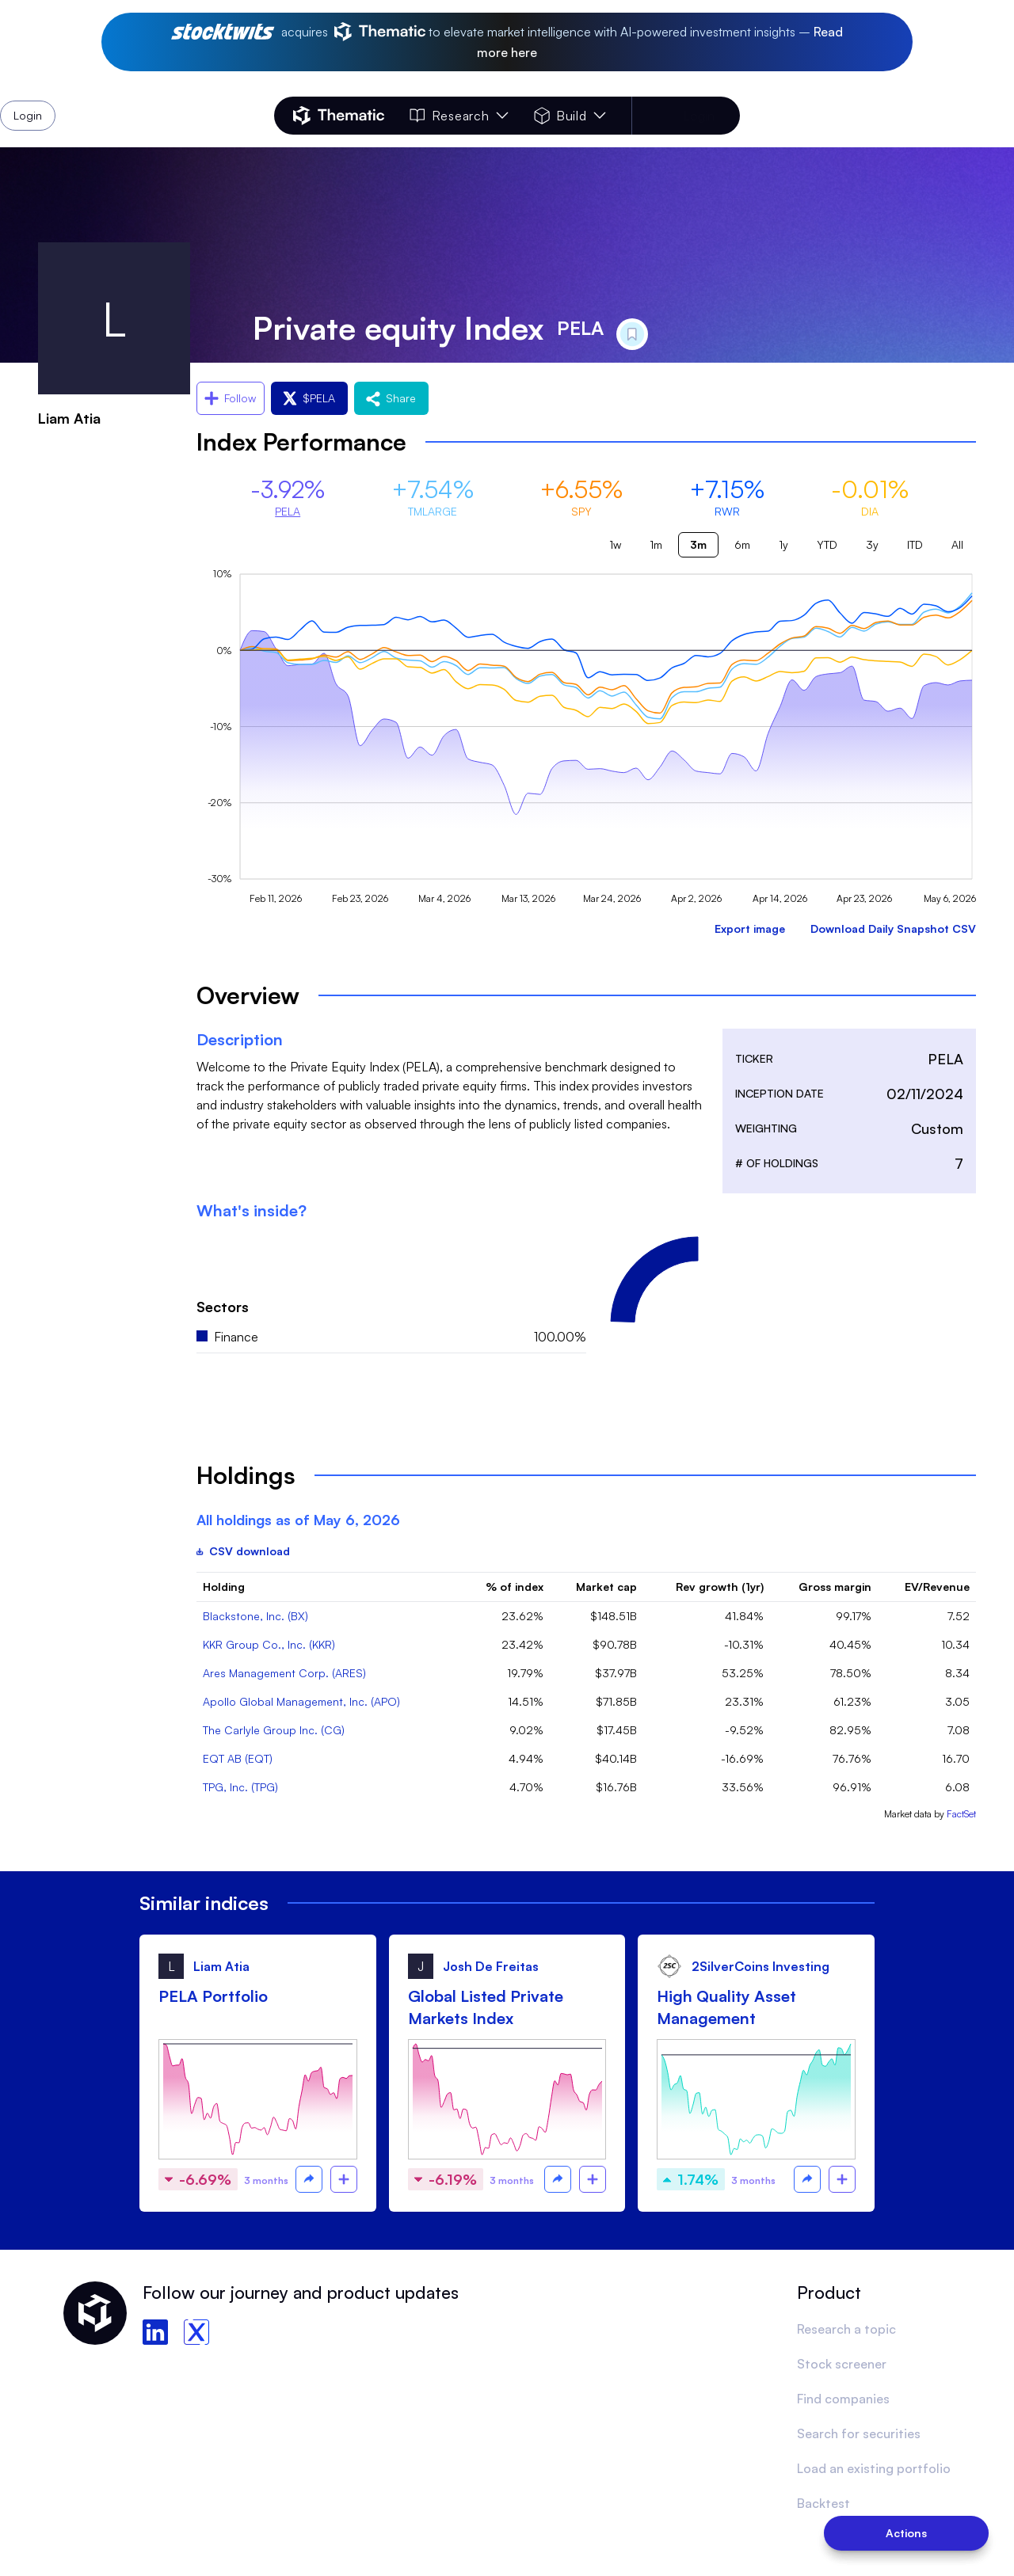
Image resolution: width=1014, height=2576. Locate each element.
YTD (827, 544)
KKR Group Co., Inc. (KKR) (269, 1644)
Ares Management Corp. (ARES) (284, 1673)
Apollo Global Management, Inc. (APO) (301, 1701)
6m (742, 544)
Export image (750, 928)
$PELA (309, 398)
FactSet (961, 1814)
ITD (915, 544)
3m (698, 544)
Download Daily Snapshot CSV (893, 928)
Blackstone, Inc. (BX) (255, 1616)
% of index (514, 1586)
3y (872, 544)
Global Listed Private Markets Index (485, 2007)
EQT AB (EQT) (238, 1758)
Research (459, 116)
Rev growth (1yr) (720, 1586)
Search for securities (859, 2433)
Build (570, 116)
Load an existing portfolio (874, 2468)
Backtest (823, 2503)
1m (656, 544)
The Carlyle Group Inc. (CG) (274, 1730)
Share (391, 398)
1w (615, 544)
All (957, 544)
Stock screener (841, 2364)
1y (783, 544)
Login (699, 116)
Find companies (843, 2399)
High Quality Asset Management (726, 2007)
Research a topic (846, 2329)
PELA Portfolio (213, 1996)
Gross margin (835, 1586)
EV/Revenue (937, 1586)
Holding (224, 1586)
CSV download (243, 1551)
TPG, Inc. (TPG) (240, 1787)
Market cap (606, 1586)
